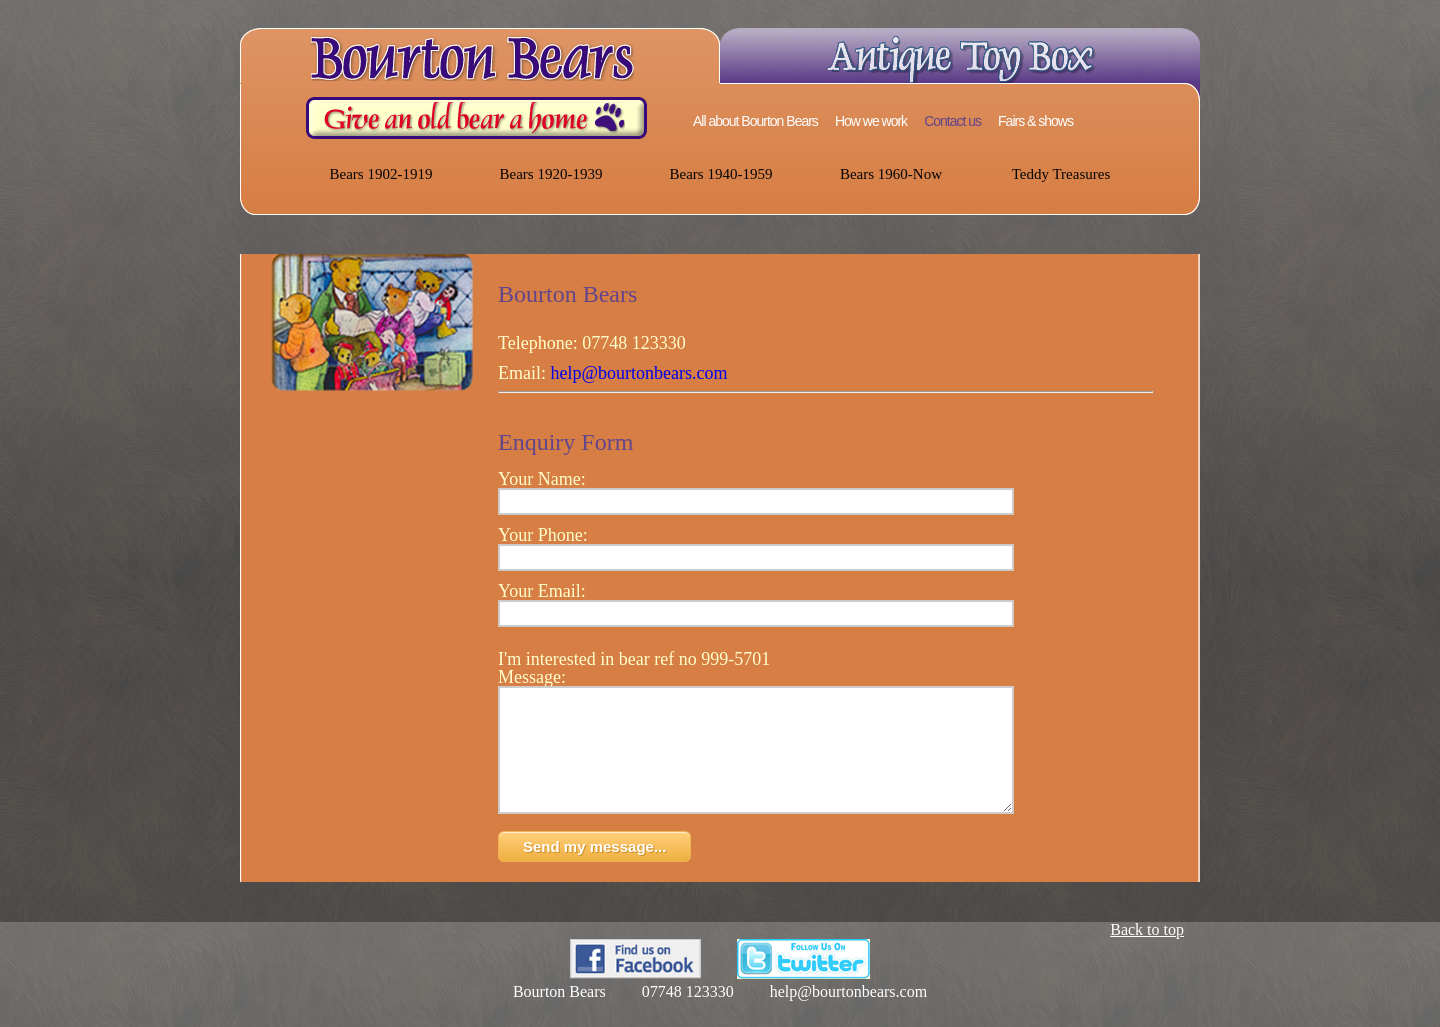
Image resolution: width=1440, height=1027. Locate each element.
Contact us (952, 121)
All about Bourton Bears (755, 121)
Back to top (1147, 953)
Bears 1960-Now (891, 174)
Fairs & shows (1035, 121)
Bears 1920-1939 (551, 174)
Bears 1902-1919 (381, 174)
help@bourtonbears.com (639, 373)
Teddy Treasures (1061, 174)
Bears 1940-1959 (721, 174)
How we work (871, 121)
